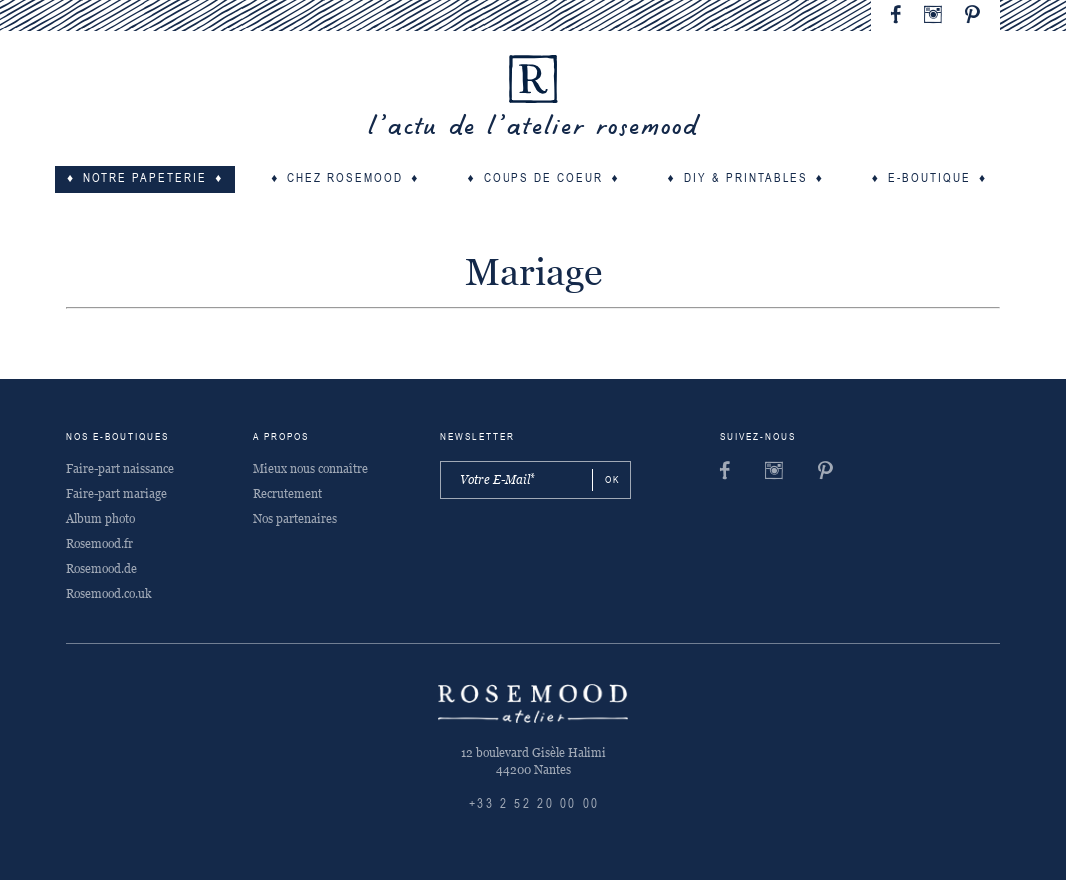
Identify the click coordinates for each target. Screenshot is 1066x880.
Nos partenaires (295, 519)
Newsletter (477, 437)
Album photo (100, 519)
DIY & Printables (746, 179)
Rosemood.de (101, 569)
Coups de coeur (544, 179)
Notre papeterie (145, 179)
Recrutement (287, 494)
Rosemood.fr (99, 544)
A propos (281, 437)
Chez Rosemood (345, 179)
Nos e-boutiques (117, 437)
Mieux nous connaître (310, 469)
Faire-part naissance (120, 469)
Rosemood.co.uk (108, 594)
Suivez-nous (758, 437)
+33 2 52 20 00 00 (534, 804)
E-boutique (929, 179)
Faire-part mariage (116, 494)
